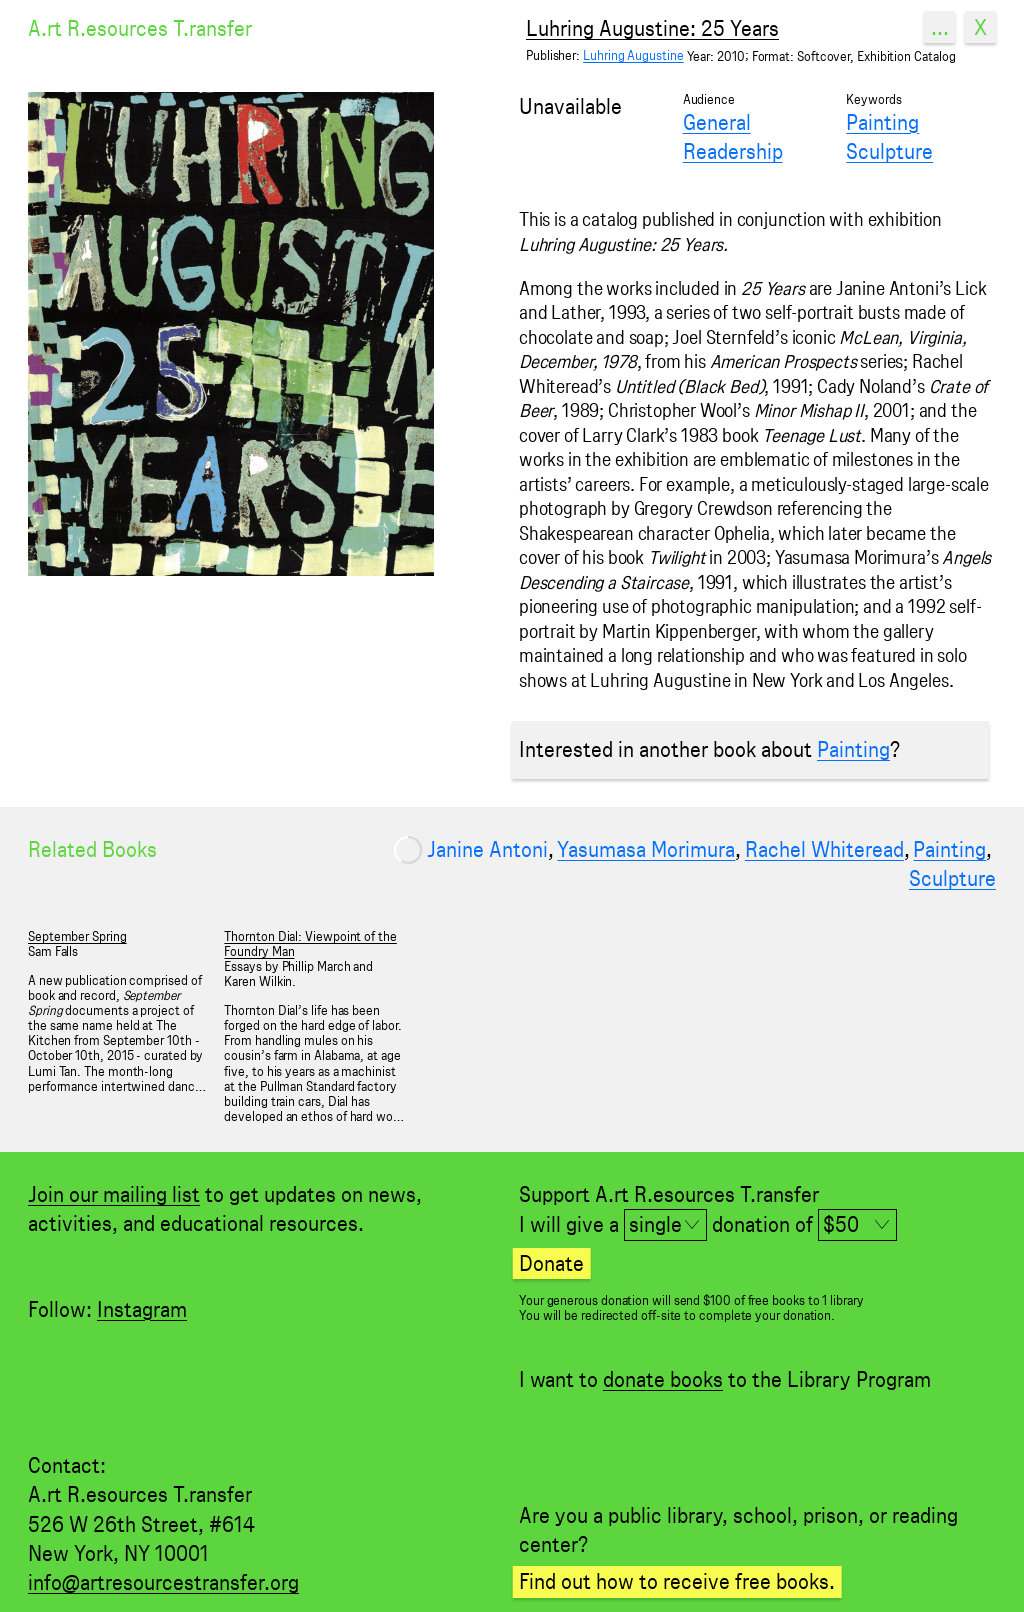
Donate (551, 1263)
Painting (882, 122)
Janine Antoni (487, 849)
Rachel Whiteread (824, 849)
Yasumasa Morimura (646, 849)
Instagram (142, 1309)
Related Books (92, 849)
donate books (663, 1379)
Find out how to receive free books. (677, 1581)
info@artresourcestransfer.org (163, 1582)
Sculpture (889, 151)
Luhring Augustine (633, 55)
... (940, 27)
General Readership (733, 136)
